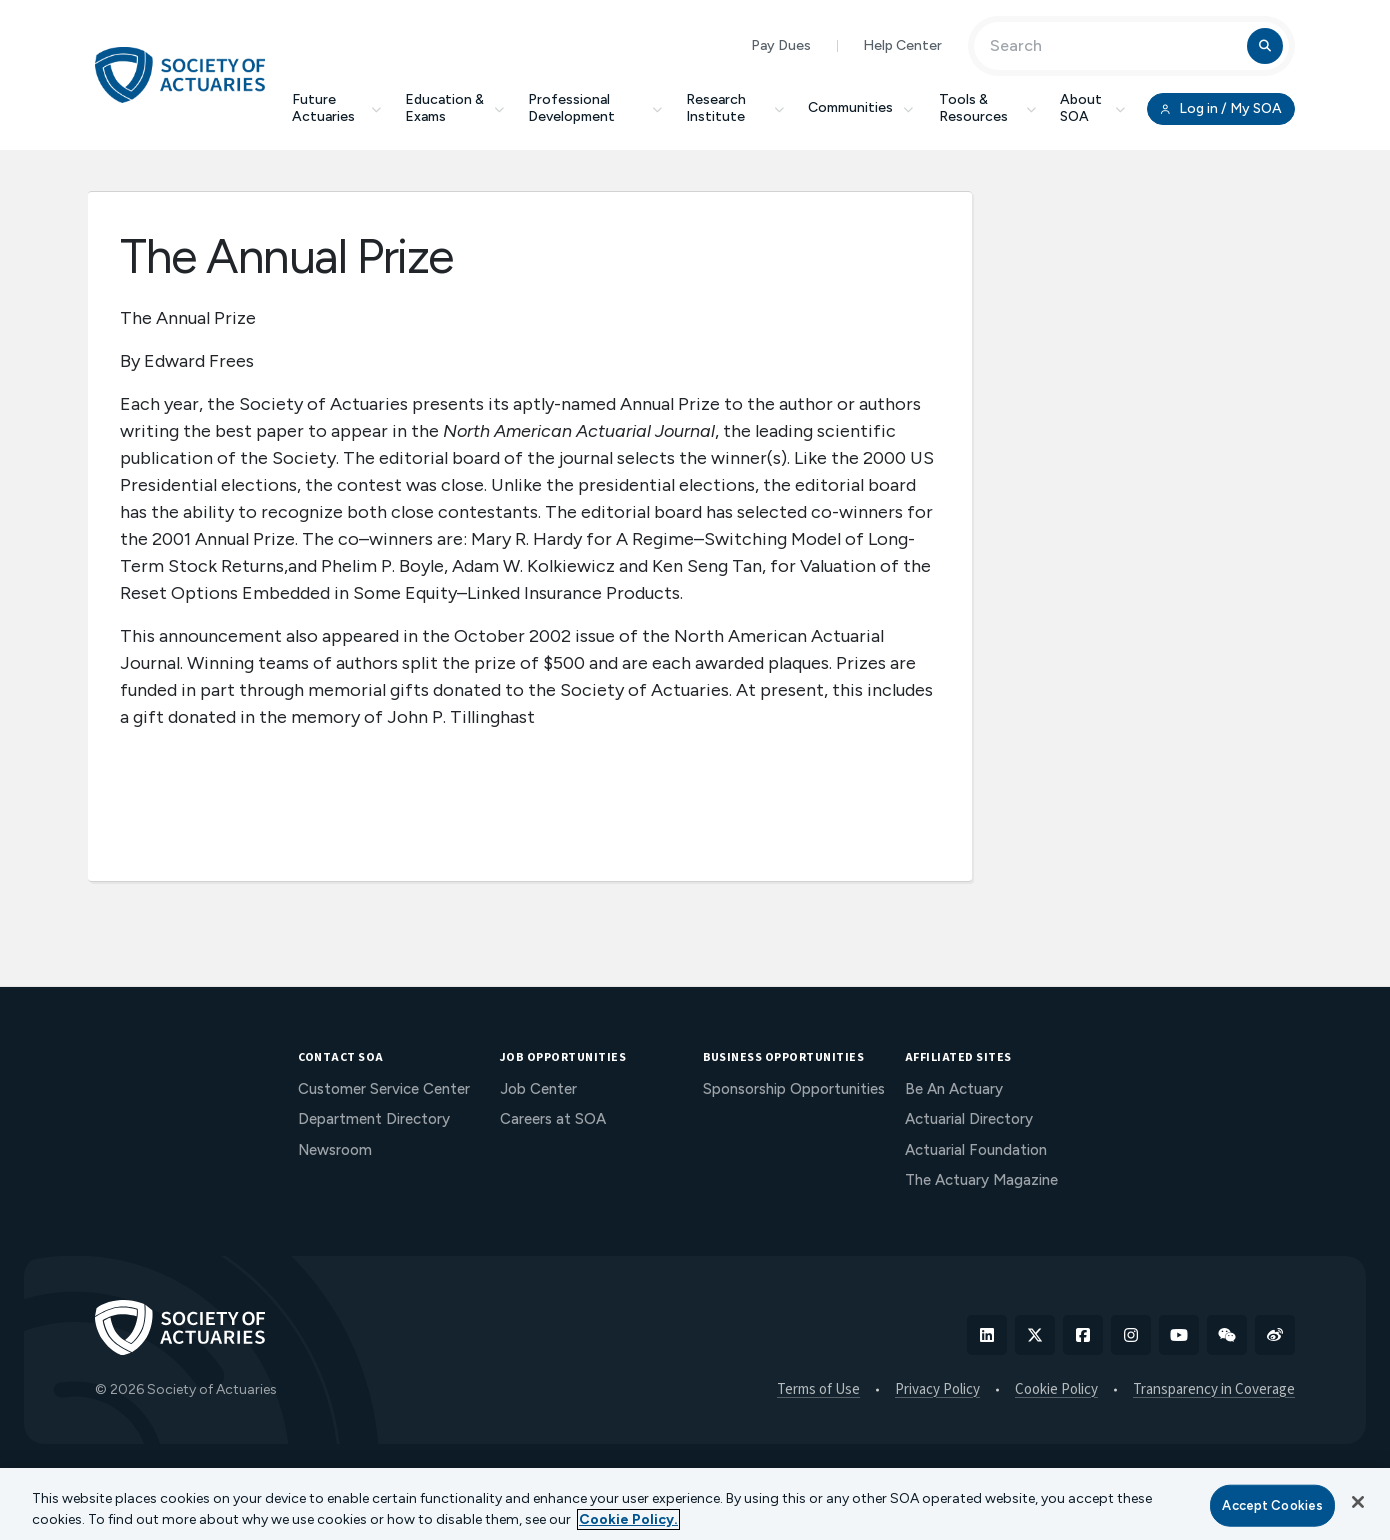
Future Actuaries (336, 108)
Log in (1221, 109)
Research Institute (735, 108)
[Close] (1358, 1502)
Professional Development (595, 108)
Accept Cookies (1272, 1505)
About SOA (1092, 108)
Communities (862, 107)
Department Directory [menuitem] (374, 1119)
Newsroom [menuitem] (335, 1150)
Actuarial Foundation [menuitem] (976, 1150)
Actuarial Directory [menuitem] (969, 1119)
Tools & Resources (987, 108)
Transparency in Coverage (1214, 1390)
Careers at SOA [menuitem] (553, 1119)
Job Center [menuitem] (538, 1089)
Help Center (902, 45)
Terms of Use (818, 1390)
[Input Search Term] (1113, 46)
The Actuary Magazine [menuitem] (981, 1180)
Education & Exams (454, 108)
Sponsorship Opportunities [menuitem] (794, 1089)
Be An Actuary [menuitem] (954, 1089)
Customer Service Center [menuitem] (384, 1089)
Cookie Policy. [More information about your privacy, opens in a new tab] (628, 1519)
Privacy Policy (937, 1390)
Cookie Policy (1056, 1390)
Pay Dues (781, 45)
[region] (695, 1504)
